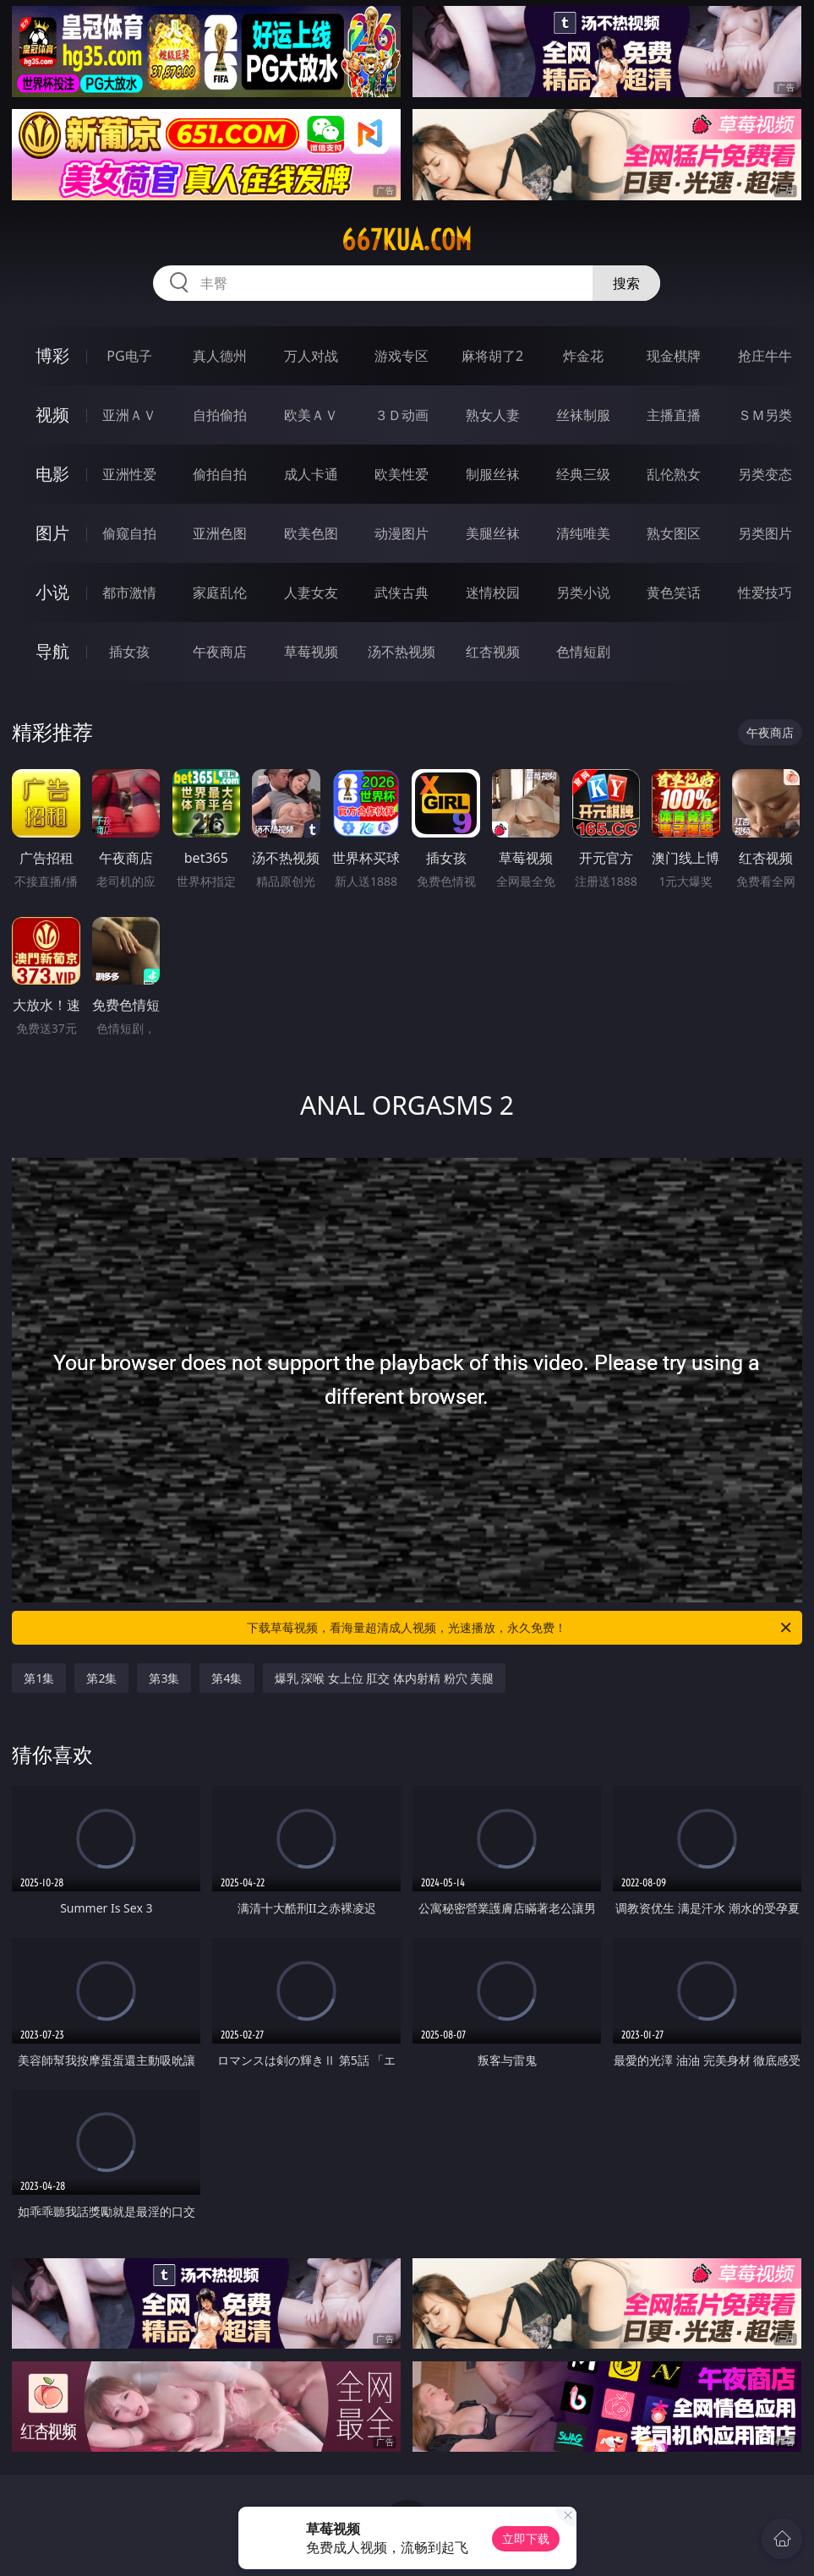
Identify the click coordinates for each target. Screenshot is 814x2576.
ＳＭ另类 (765, 415)
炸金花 (583, 356)
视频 (52, 414)
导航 (52, 651)
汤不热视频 (401, 651)
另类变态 (765, 474)
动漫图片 (401, 533)
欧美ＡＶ (311, 415)
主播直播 (674, 415)
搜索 (626, 283)
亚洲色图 (220, 533)
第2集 (101, 1678)
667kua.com (406, 240)
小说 (52, 592)
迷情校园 (493, 592)
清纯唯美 (583, 533)
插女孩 (129, 651)
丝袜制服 (583, 415)
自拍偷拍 (220, 415)
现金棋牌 (674, 356)
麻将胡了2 (492, 356)
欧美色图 (311, 533)
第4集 (226, 1678)
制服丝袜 (493, 474)
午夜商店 (220, 651)
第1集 (39, 1678)
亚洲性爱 (129, 474)
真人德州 (220, 356)
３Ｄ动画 (401, 415)
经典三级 (583, 474)
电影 (52, 473)
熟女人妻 (493, 415)
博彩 (52, 355)
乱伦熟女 (674, 474)
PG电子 (129, 356)
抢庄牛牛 (765, 356)
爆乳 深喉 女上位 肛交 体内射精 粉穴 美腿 (384, 1678)
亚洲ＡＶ (129, 415)
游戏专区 (401, 356)
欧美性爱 (401, 474)
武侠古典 (401, 592)
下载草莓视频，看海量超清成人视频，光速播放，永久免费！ (520, 1628)
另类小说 (583, 592)
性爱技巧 (765, 592)
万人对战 (311, 356)
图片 (52, 532)
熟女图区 (674, 533)
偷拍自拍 (220, 474)
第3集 (164, 1678)
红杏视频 (493, 651)
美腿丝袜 (493, 533)
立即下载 (525, 2538)
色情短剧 (583, 651)
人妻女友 (311, 592)
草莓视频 (311, 651)
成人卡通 (311, 474)
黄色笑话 (674, 592)
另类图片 (765, 533)
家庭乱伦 (220, 592)
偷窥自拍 (129, 533)
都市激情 (129, 592)
